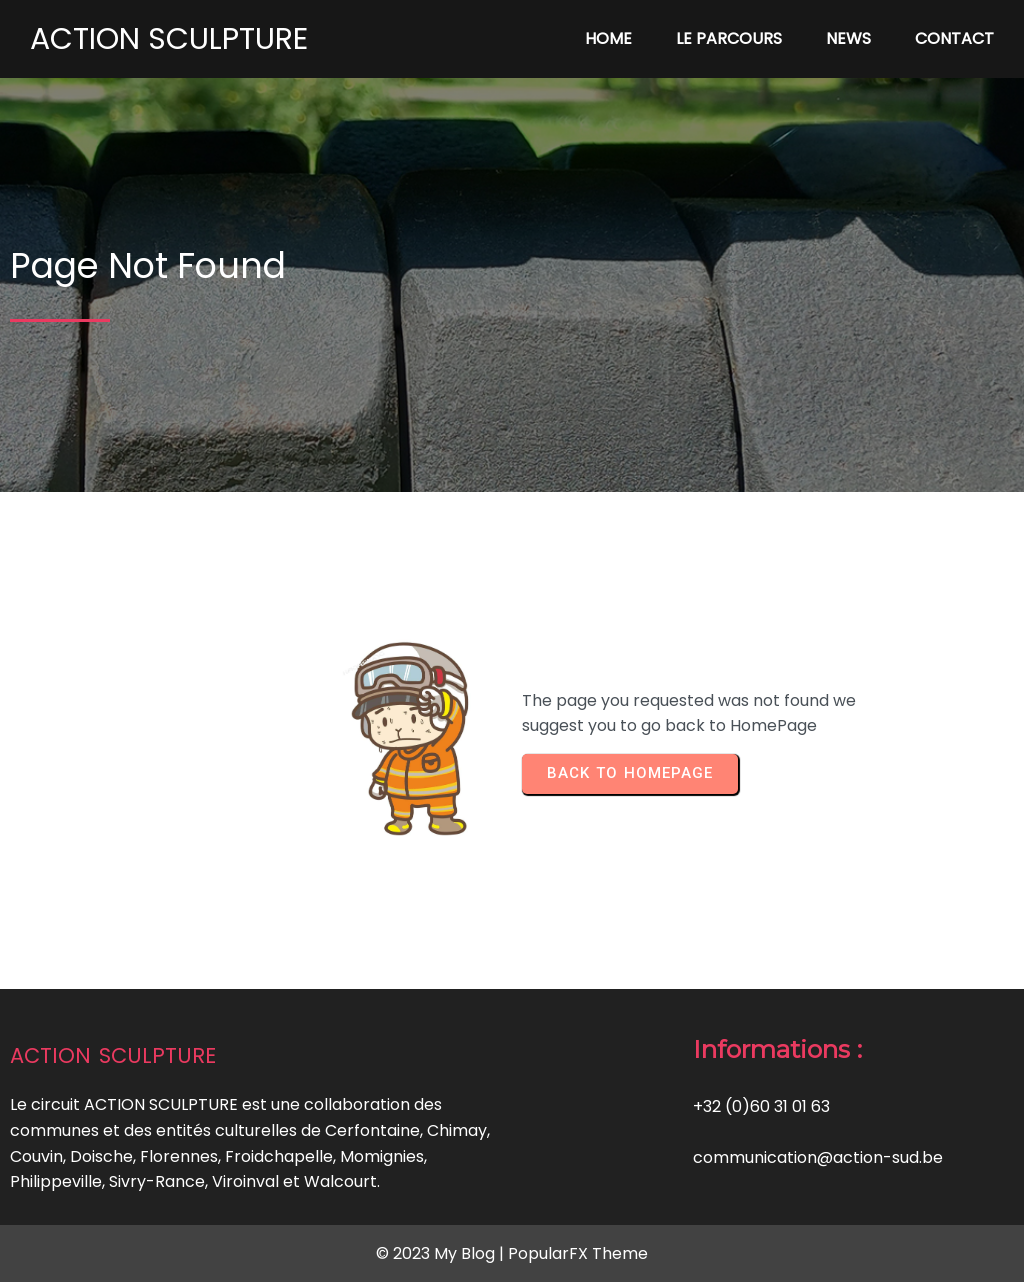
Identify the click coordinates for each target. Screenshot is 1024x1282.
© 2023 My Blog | (442, 1253)
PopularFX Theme (578, 1253)
